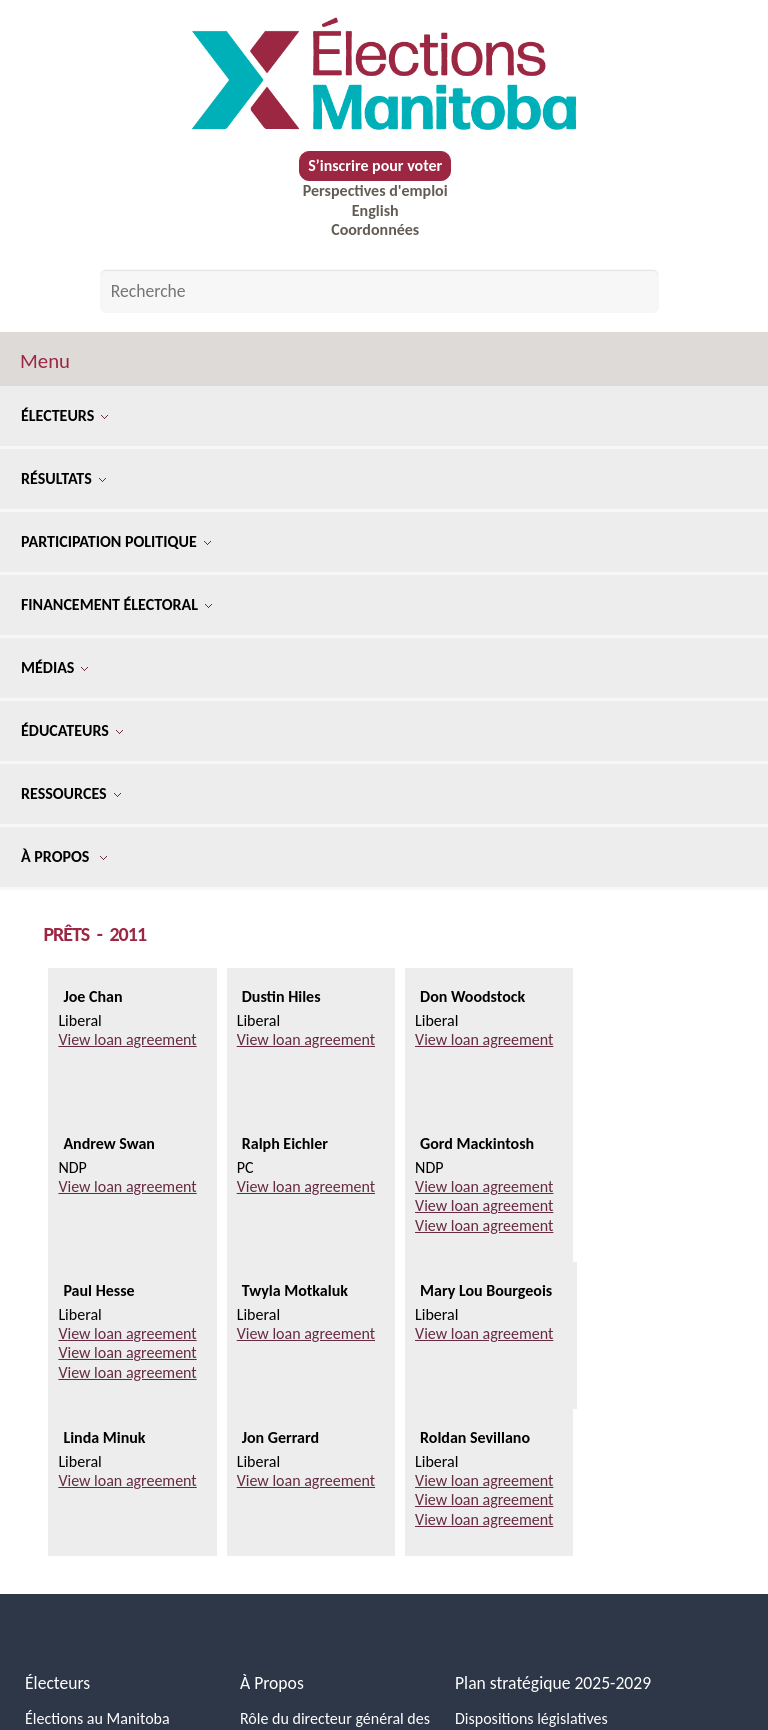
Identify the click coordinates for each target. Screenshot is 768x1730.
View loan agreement (127, 1039)
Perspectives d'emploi (375, 190)
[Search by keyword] (380, 291)
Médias (54, 667)
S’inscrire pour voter (375, 165)
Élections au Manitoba (97, 1718)
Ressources (71, 793)
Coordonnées (375, 229)
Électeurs (64, 415)
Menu (45, 361)
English (375, 210)
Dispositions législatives (531, 1718)
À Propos (64, 856)
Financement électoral (116, 604)
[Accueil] (384, 73)
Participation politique (116, 541)
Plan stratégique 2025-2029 (553, 1683)
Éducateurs (72, 730)
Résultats (63, 478)
